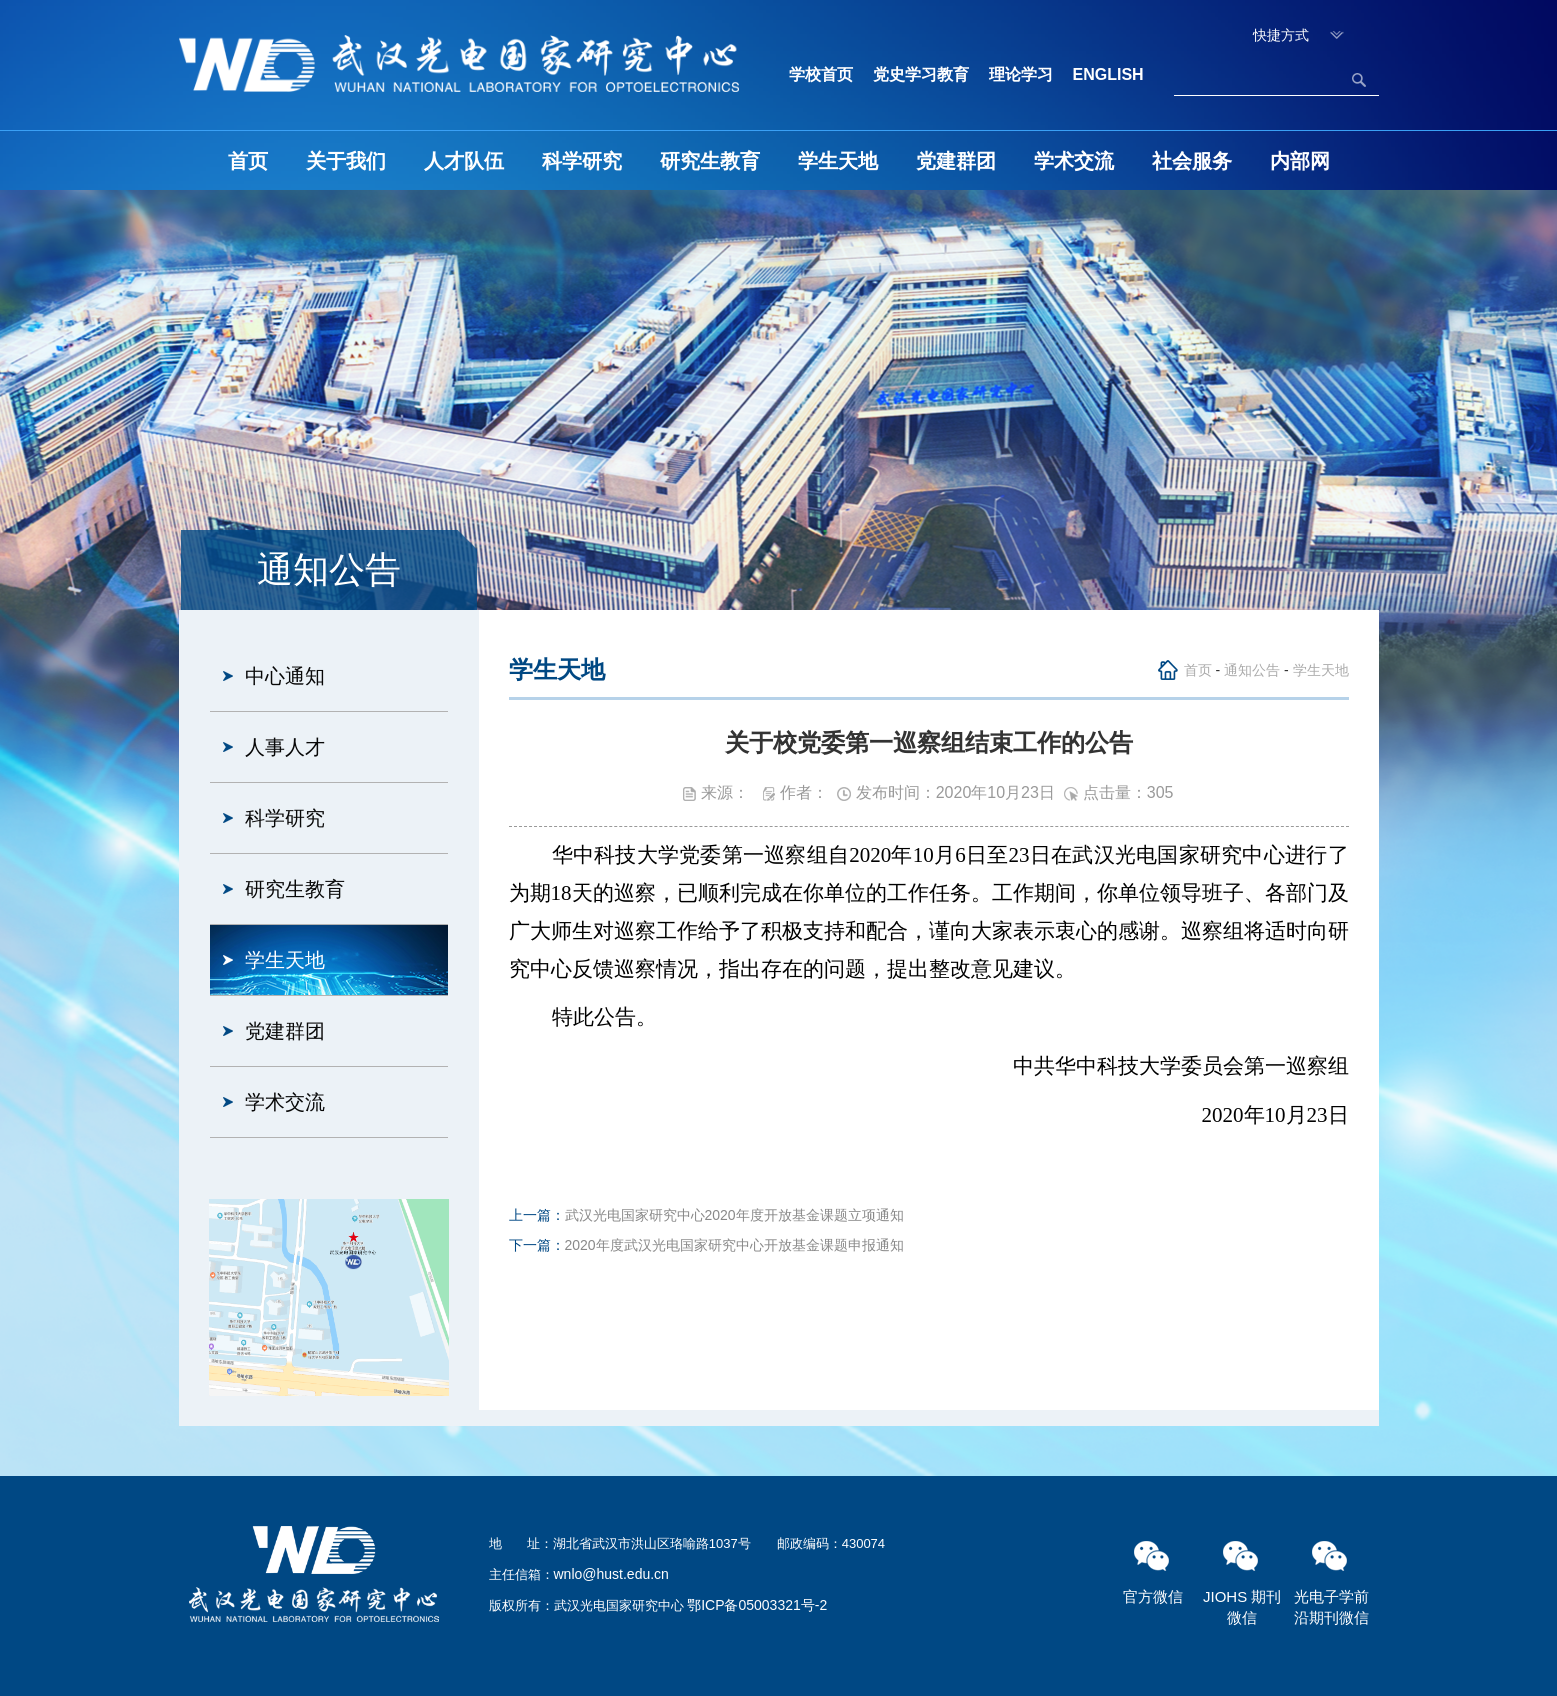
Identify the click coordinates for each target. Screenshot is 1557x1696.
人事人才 (285, 747)
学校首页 (821, 74)
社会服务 (1192, 161)
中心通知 (285, 676)
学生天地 (838, 161)
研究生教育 (710, 161)
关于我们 (346, 161)
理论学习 (1021, 74)
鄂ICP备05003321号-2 (757, 1605)
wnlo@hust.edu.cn (611, 1574)
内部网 (1300, 161)
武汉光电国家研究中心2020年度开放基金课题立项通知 (734, 1215)
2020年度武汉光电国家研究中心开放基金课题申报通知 (734, 1245)
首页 (248, 161)
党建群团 (956, 161)
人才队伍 (464, 161)
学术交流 (1074, 161)
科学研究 (582, 161)
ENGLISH (1108, 74)
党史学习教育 (921, 74)
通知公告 (1252, 670)
